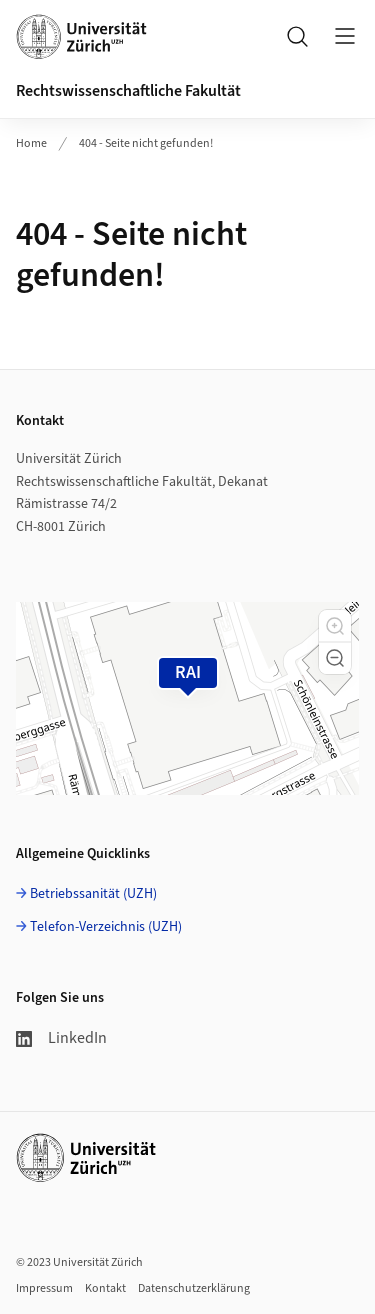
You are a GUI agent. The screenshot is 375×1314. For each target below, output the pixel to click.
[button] (335, 626)
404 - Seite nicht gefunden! (146, 143)
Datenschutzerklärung (194, 1288)
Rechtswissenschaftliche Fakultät (128, 91)
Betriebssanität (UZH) (93, 894)
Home (31, 143)
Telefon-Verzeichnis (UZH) (106, 927)
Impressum (44, 1288)
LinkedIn (61, 1038)
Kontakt (105, 1288)
